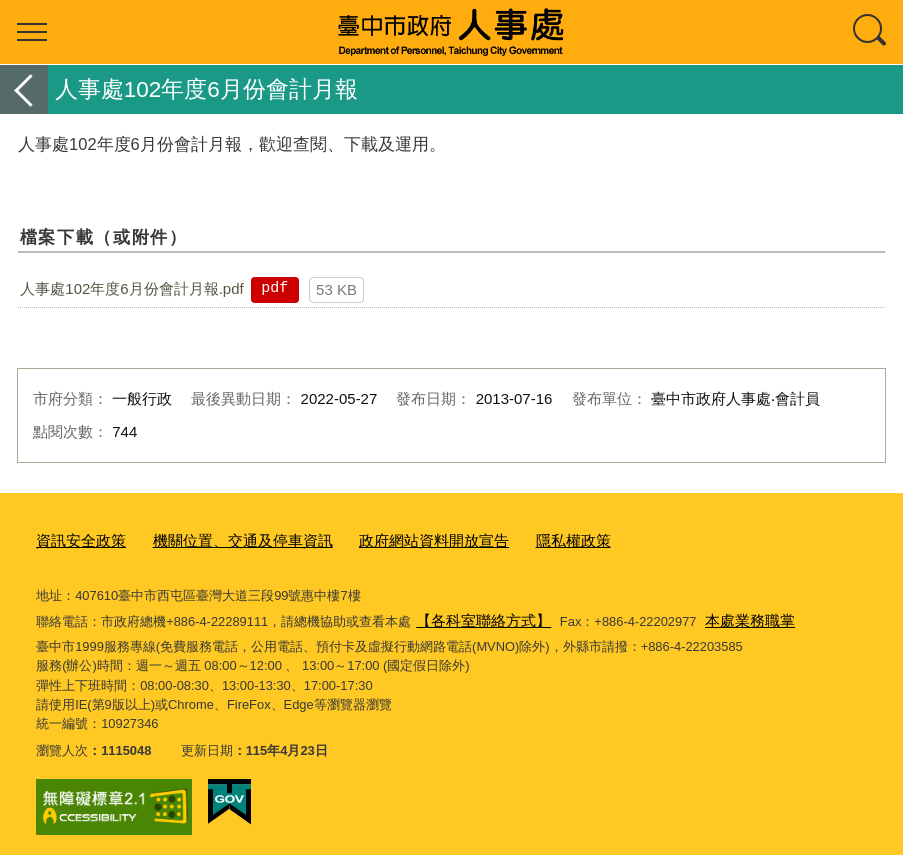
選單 (32, 32)
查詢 (871, 32)
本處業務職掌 (726, 613)
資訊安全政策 (75, 538)
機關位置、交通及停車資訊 (219, 538)
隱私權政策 (512, 538)
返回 (24, 89)
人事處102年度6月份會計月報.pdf (131, 288)
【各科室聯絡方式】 (474, 613)
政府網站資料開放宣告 (388, 538)
